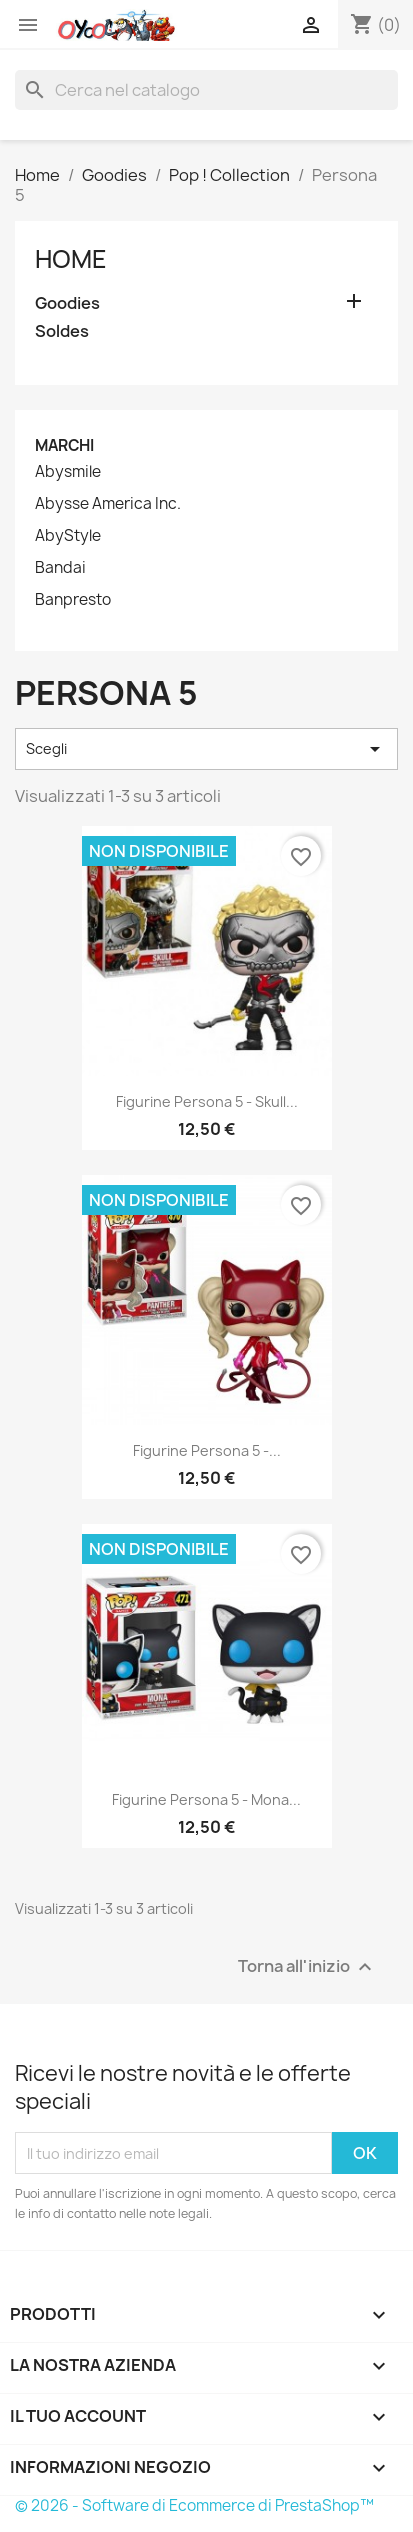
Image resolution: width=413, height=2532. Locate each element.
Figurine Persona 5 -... (207, 1450)
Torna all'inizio (307, 1967)
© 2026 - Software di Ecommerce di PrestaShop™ (194, 2505)
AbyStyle (68, 536)
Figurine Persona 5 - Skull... (207, 1101)
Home (71, 259)
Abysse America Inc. (108, 504)
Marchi (64, 445)
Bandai (60, 568)
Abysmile (68, 472)
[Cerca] (206, 90)
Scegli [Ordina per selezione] (206, 749)
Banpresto (73, 600)
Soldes (62, 331)
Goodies (67, 303)
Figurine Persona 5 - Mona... (206, 1799)
